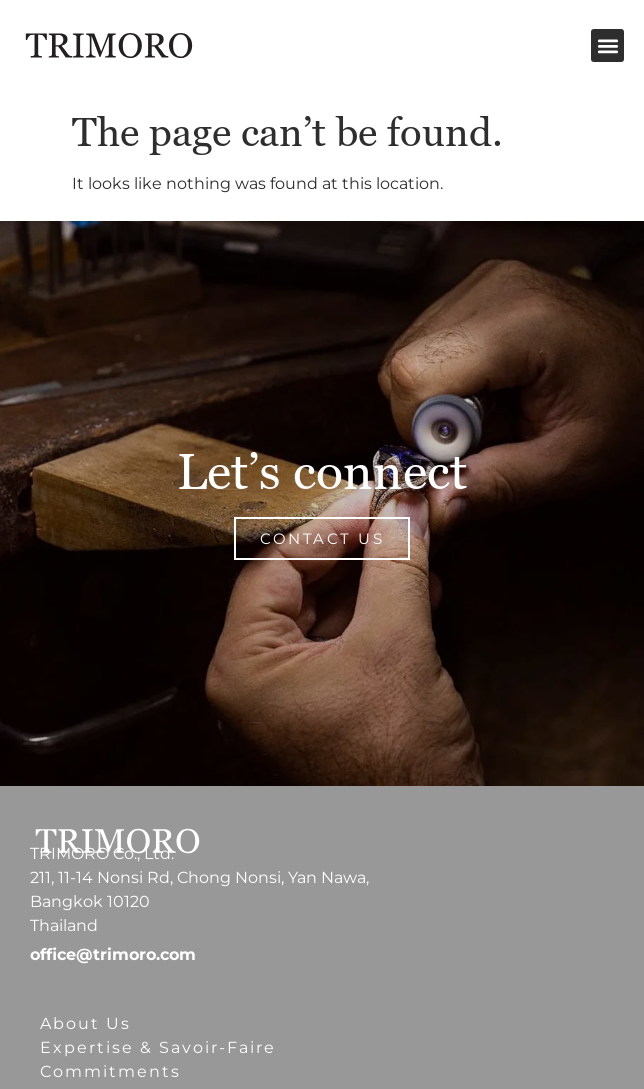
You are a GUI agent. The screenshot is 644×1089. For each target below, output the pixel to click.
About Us (85, 1023)
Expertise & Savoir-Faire (158, 1047)
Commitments (110, 1071)
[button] (607, 45)
